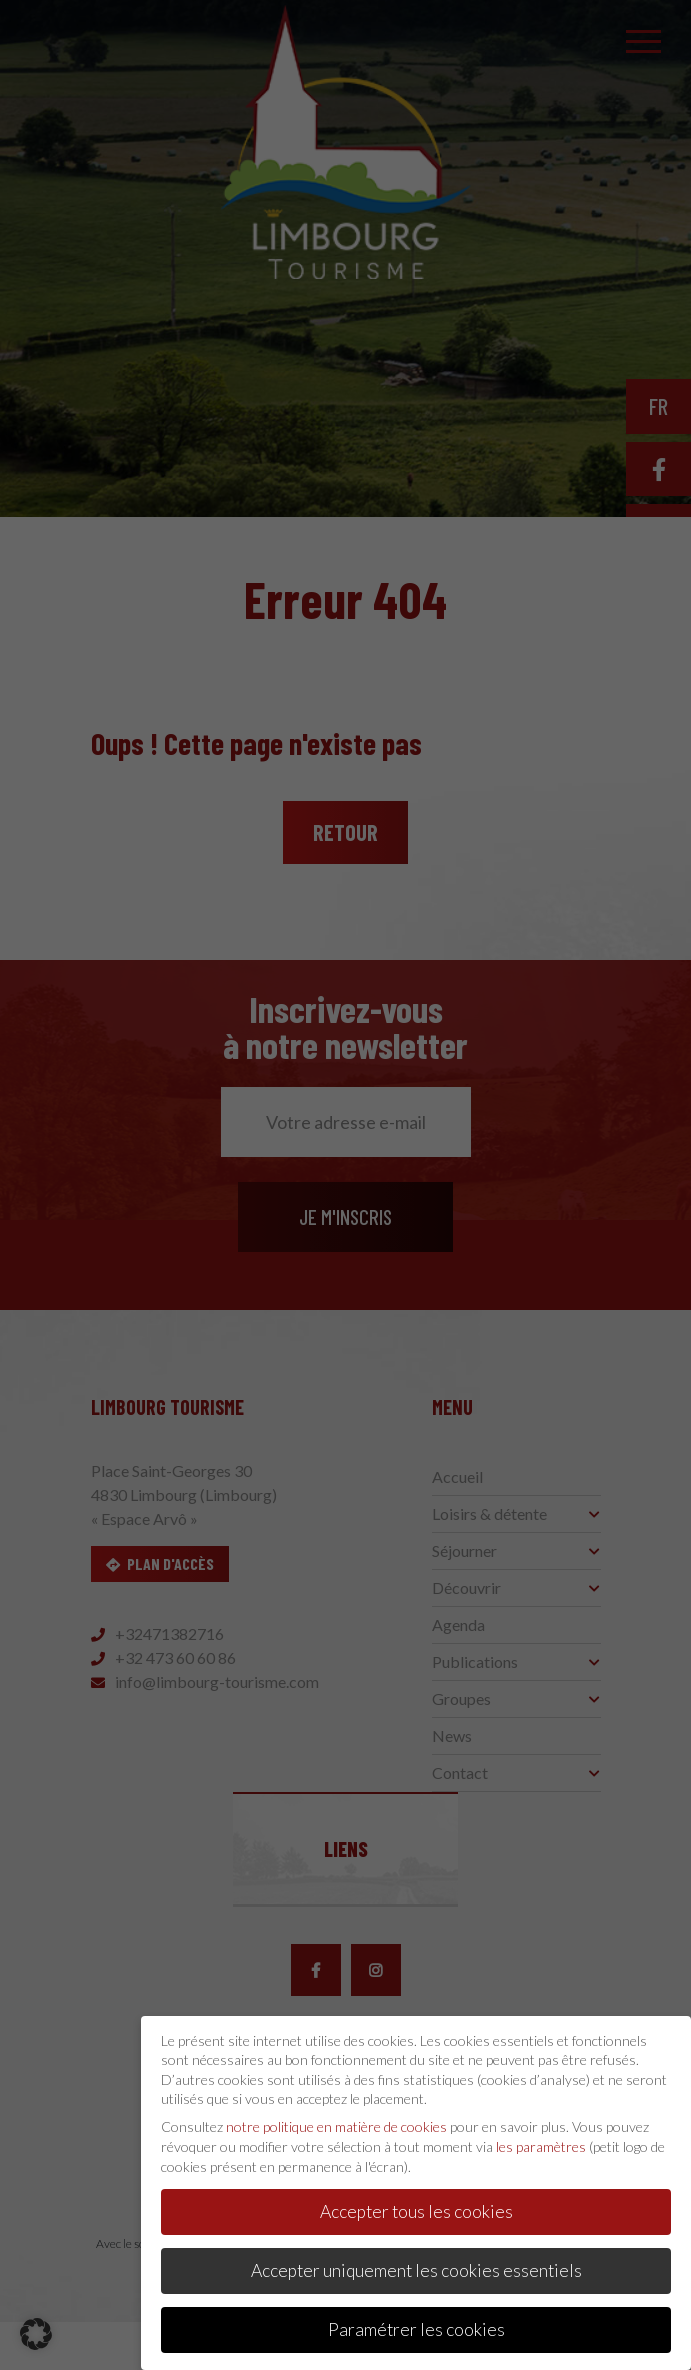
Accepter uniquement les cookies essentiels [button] (416, 2262)
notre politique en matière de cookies (336, 2118)
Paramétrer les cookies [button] (416, 2321)
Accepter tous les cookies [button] (416, 2203)
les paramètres (541, 2137)
